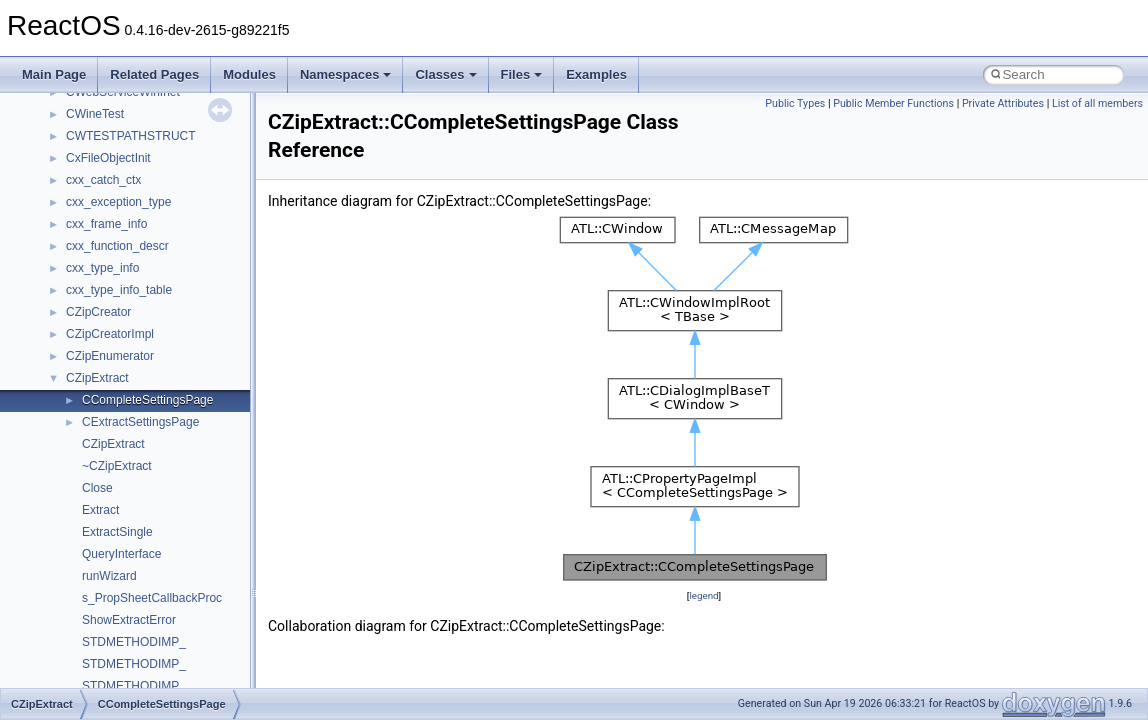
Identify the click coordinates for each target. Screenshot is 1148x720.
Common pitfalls (77, 219)
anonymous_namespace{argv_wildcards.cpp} (186, 681)
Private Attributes (1003, 103)
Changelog (63, 153)
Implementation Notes (92, 373)
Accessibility (98, 637)
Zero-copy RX (71, 285)
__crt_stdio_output (115, 593)
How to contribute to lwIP (100, 175)
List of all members (1097, 103)
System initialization (86, 307)
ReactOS (42, 109)
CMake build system (88, 197)
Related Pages (154, 74)
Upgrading (61, 131)
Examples (596, 74)
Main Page (54, 74)
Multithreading (71, 329)
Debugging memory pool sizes (114, 241)
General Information (87, 417)
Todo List (58, 439)
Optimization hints (81, 351)
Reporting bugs (74, 263)
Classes (445, 74)
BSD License (68, 395)
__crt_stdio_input (111, 571)
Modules (249, 74)
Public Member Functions (893, 103)
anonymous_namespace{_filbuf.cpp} (162, 659)
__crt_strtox (97, 615)
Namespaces (346, 74)
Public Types (795, 103)
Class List (76, 549)
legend (703, 595)
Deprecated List (76, 461)
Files (522, 74)
